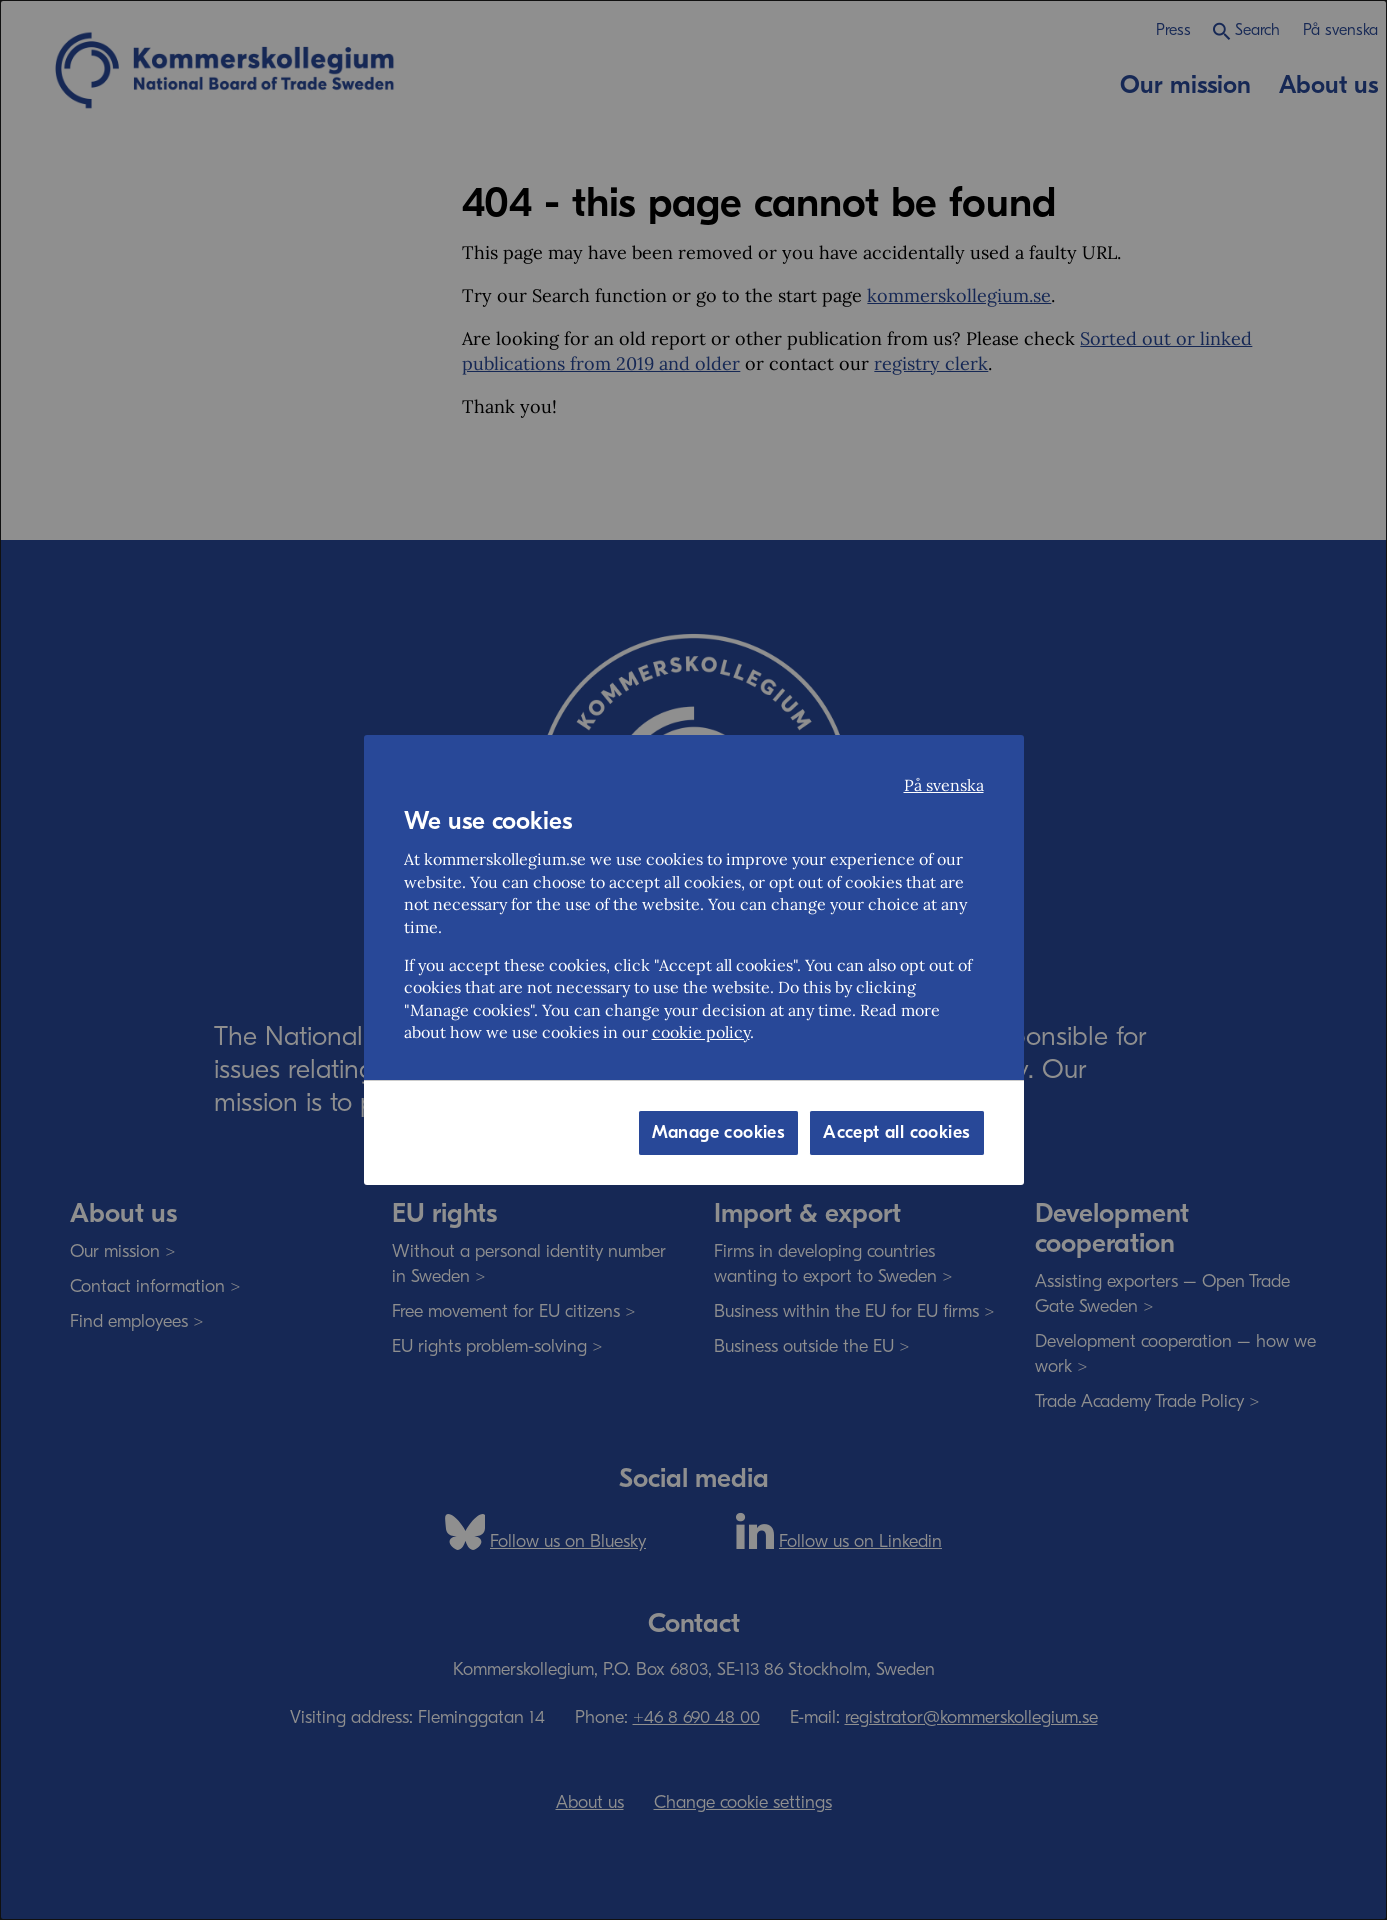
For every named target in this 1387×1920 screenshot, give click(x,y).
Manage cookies (719, 1132)
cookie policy (701, 1032)
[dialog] (693, 960)
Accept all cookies (896, 1132)
